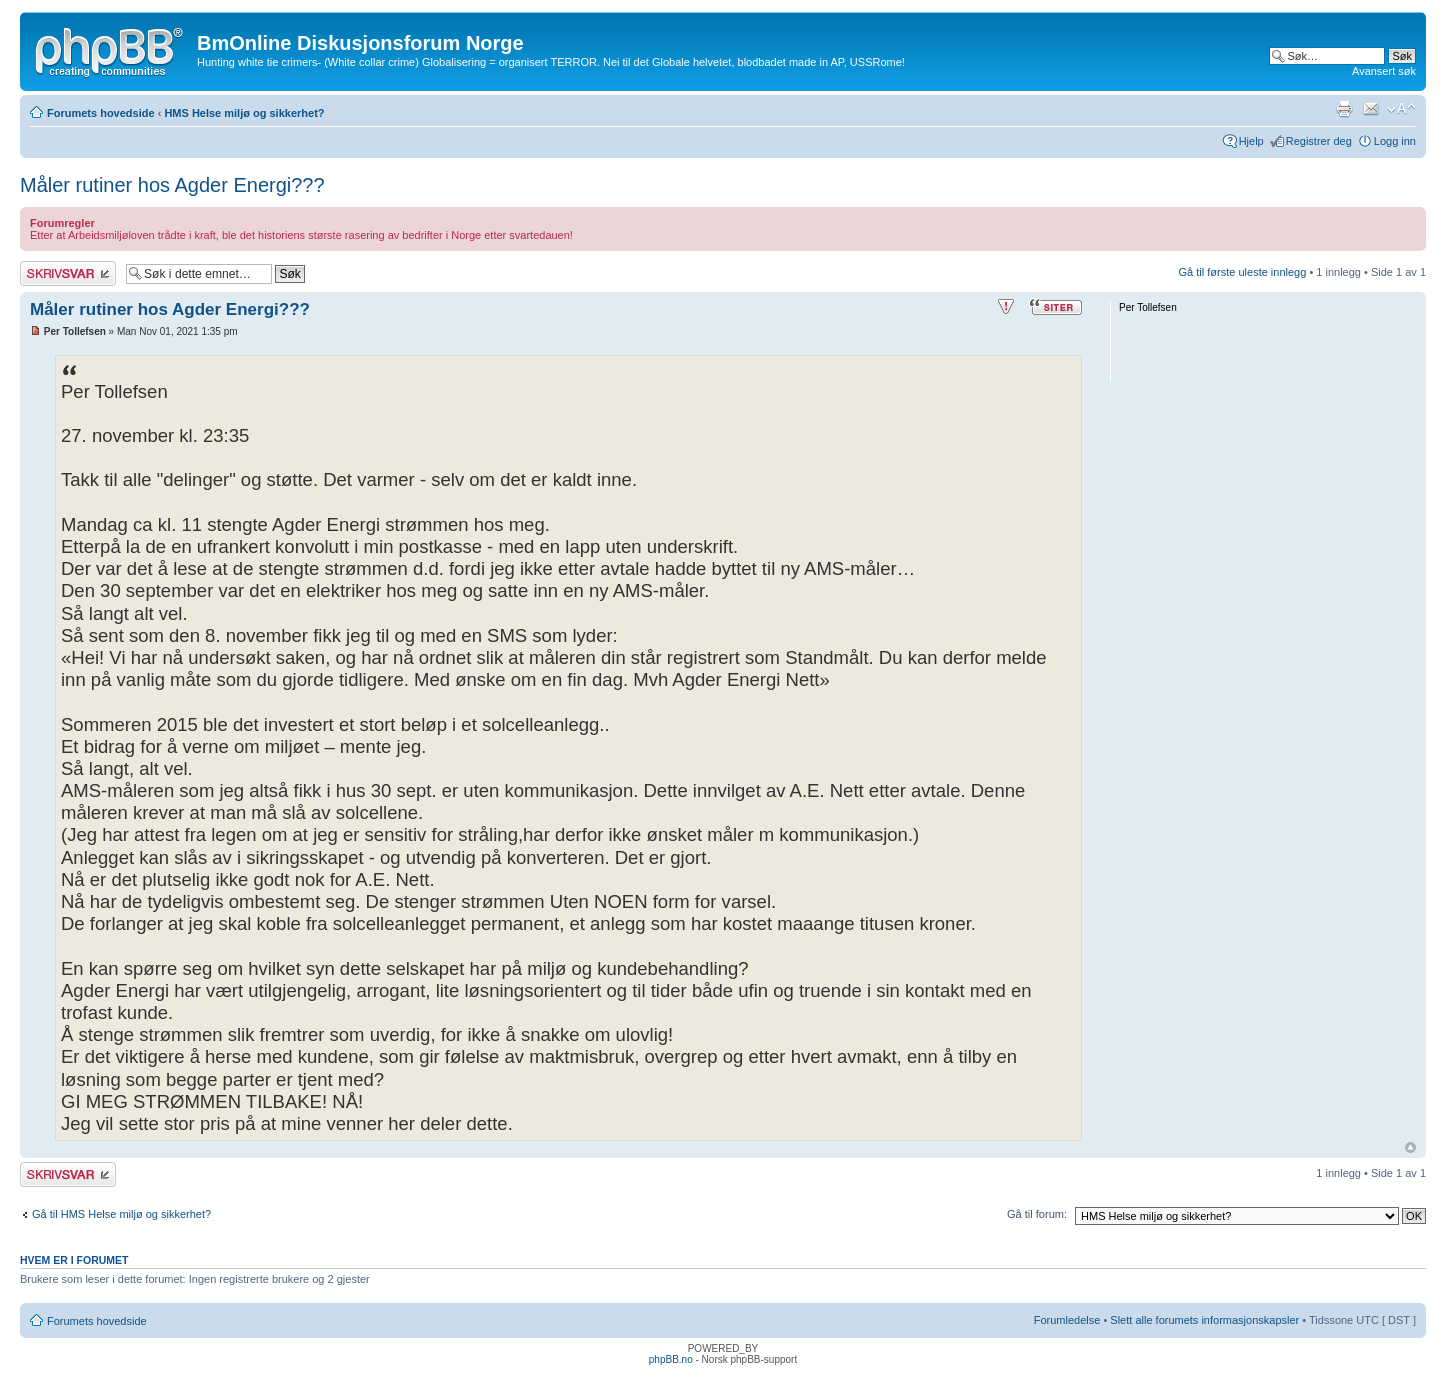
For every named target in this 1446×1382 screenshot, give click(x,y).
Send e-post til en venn (1371, 109)
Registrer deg (1319, 141)
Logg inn (1395, 141)
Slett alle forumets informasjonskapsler (1204, 1320)
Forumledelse (1067, 1320)
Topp (1410, 1147)
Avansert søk (1384, 71)
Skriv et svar (68, 273)
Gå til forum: (1037, 1214)
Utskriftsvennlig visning (1344, 109)
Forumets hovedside (101, 113)
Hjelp (1251, 141)
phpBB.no (671, 1359)
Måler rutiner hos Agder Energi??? (172, 185)
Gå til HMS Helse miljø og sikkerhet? (121, 1214)
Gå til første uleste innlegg (1243, 272)
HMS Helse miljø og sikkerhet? (244, 113)
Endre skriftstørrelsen (1401, 109)
